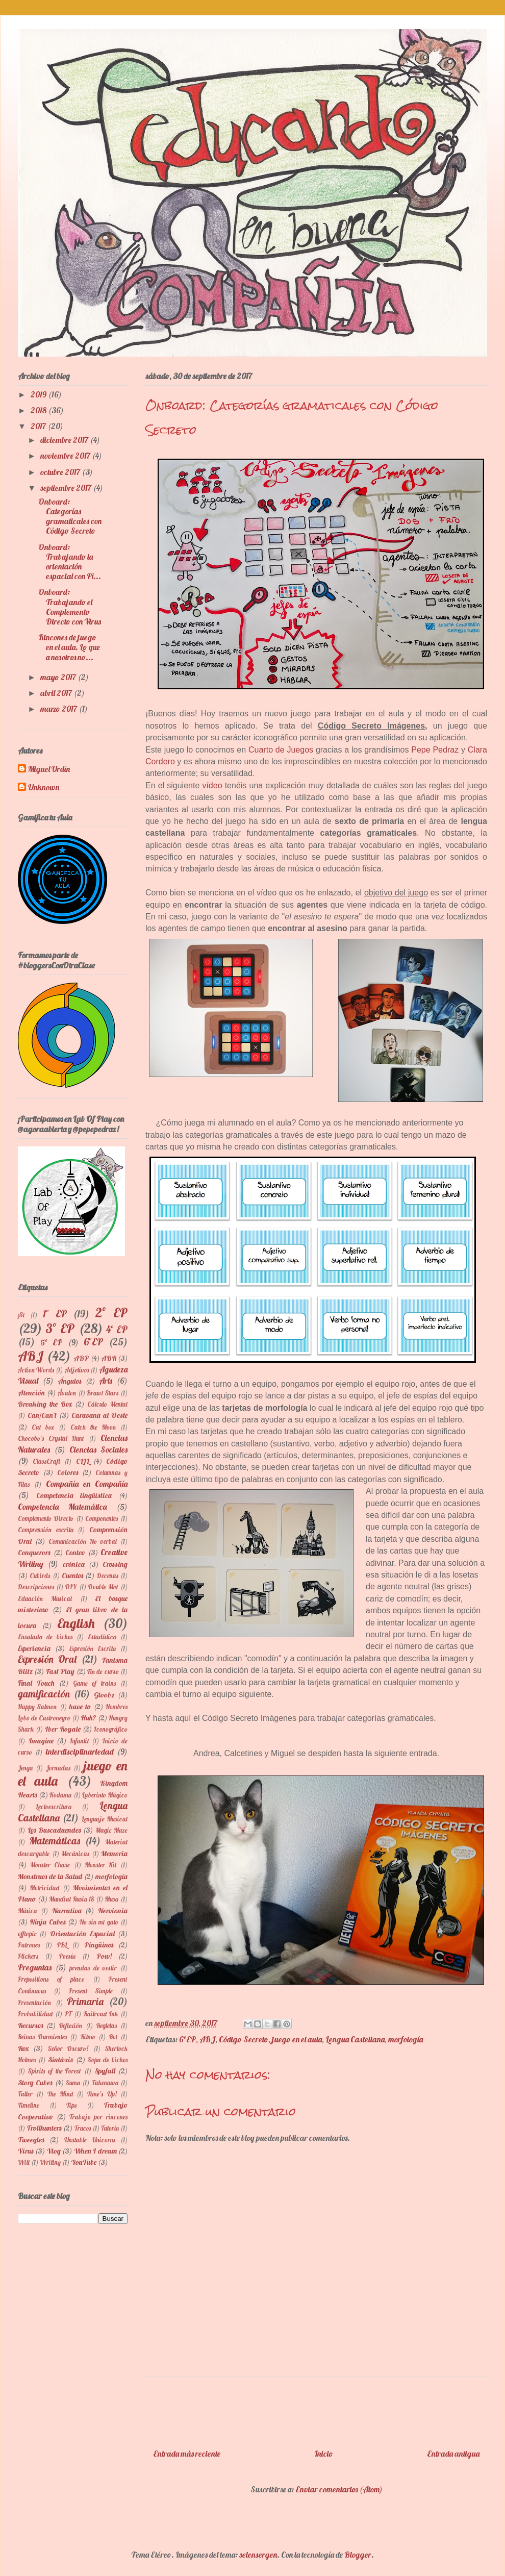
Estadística (102, 1637)
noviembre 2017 (66, 456)
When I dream (95, 2151)
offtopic (27, 1934)
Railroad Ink (101, 2014)
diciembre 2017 (65, 440)
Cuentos (72, 1575)
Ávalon (67, 1393)
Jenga (25, 1768)
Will (24, 2162)
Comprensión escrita (45, 1529)
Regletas (106, 2025)
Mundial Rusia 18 (71, 1899)
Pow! (104, 1956)
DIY (71, 1587)
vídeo (212, 785)
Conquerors (34, 1552)
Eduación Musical (45, 1598)
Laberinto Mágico (105, 1795)
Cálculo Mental (107, 1404)
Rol (113, 2037)
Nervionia (113, 1910)
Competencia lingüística (74, 1495)
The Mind (60, 2094)
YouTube (83, 2162)
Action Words (36, 1370)
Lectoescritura (53, 1807)
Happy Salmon (37, 1707)
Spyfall (104, 2070)
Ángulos (69, 1381)
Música (27, 1911)
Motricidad (44, 1888)
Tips (71, 2105)
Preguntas (35, 1967)
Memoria (114, 1853)
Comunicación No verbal (82, 1541)
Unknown (43, 787)
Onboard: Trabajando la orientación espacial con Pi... (69, 562)
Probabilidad (35, 2014)
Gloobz (104, 1694)
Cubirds (40, 1575)
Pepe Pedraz (435, 749)
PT (68, 2014)
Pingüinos (98, 1944)
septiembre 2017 (66, 488)
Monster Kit (101, 1865)
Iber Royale (62, 1729)
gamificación (44, 1694)
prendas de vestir (93, 1968)
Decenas (107, 1575)
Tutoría (110, 2128)
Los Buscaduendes (54, 1830)
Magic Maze (111, 1830)
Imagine (41, 1740)
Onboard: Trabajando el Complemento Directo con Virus (69, 607)
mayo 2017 (59, 677)
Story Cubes (35, 2082)
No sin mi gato (99, 1922)
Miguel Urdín (49, 769)
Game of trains (94, 1683)
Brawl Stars (102, 1393)
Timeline (28, 2105)
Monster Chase (50, 1865)
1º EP (54, 1314)
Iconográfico (111, 1729)
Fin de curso (103, 1671)
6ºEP (187, 2039)
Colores (68, 1472)
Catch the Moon (93, 1427)
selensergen (258, 2554)
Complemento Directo (45, 1518)
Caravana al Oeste (99, 1415)
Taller (25, 2094)
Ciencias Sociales (98, 1449)
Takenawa (105, 2083)
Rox (23, 2048)
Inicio (323, 2453)
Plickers (28, 1956)
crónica (74, 1564)
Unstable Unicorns (89, 2140)
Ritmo (88, 2037)
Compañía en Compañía (87, 1484)
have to (80, 1706)
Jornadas (58, 1768)
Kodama (60, 1795)
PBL (62, 1945)
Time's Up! (101, 2094)
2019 (39, 394)
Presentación (34, 2002)
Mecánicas (75, 1853)
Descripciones (36, 1587)
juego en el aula (297, 2039)
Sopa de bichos (108, 2060)
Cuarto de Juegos (280, 749)
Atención (31, 1392)
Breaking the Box (45, 1404)
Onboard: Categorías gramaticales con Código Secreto (70, 516)
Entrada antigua (453, 2453)
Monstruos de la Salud (50, 1876)
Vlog (54, 2151)
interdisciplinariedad (80, 1751)
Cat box (43, 1427)
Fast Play (60, 1671)
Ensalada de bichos (45, 1637)
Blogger (357, 2554)
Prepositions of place (51, 1979)
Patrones (29, 1945)
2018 (39, 410)
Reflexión (70, 2025)
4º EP (117, 1329)
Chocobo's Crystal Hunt (51, 1438)
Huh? (88, 1717)
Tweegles (31, 2139)
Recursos (30, 2025)
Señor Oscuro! (68, 2048)
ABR (108, 1358)
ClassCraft (46, 1461)
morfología (405, 2039)
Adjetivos (77, 1370)
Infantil (79, 1741)
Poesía (67, 1956)
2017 (39, 426)
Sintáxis (60, 2059)
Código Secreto (243, 2039)
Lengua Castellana (355, 2039)
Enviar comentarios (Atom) (339, 2489)
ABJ (207, 2039)
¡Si (21, 1315)
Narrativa (67, 1910)
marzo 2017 (59, 709)
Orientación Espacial (82, 1933)
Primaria (85, 2001)
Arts (105, 1380)
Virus (26, 2151)
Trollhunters (44, 2128)
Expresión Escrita (92, 1648)
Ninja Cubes (47, 1922)
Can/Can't (42, 1415)
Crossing (115, 1564)
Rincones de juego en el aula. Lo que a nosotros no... (69, 647)
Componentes (101, 1518)
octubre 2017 (61, 472)
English (76, 1623)
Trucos (82, 2128)
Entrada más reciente (186, 2453)
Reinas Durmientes (42, 2037)
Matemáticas (54, 1841)
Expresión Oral (47, 1659)
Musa (111, 1899)
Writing (50, 2162)
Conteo (75, 1552)
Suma (73, 2083)
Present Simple (91, 1991)
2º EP (111, 1312)
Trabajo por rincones (98, 2117)
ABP (81, 1358)
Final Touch (36, 1683)
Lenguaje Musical (105, 1819)
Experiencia (34, 1648)
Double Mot (103, 1587)
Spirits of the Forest (55, 2071)
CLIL (82, 1461)
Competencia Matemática (62, 1507)
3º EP (59, 1328)
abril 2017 (56, 693)
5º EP (51, 1342)
